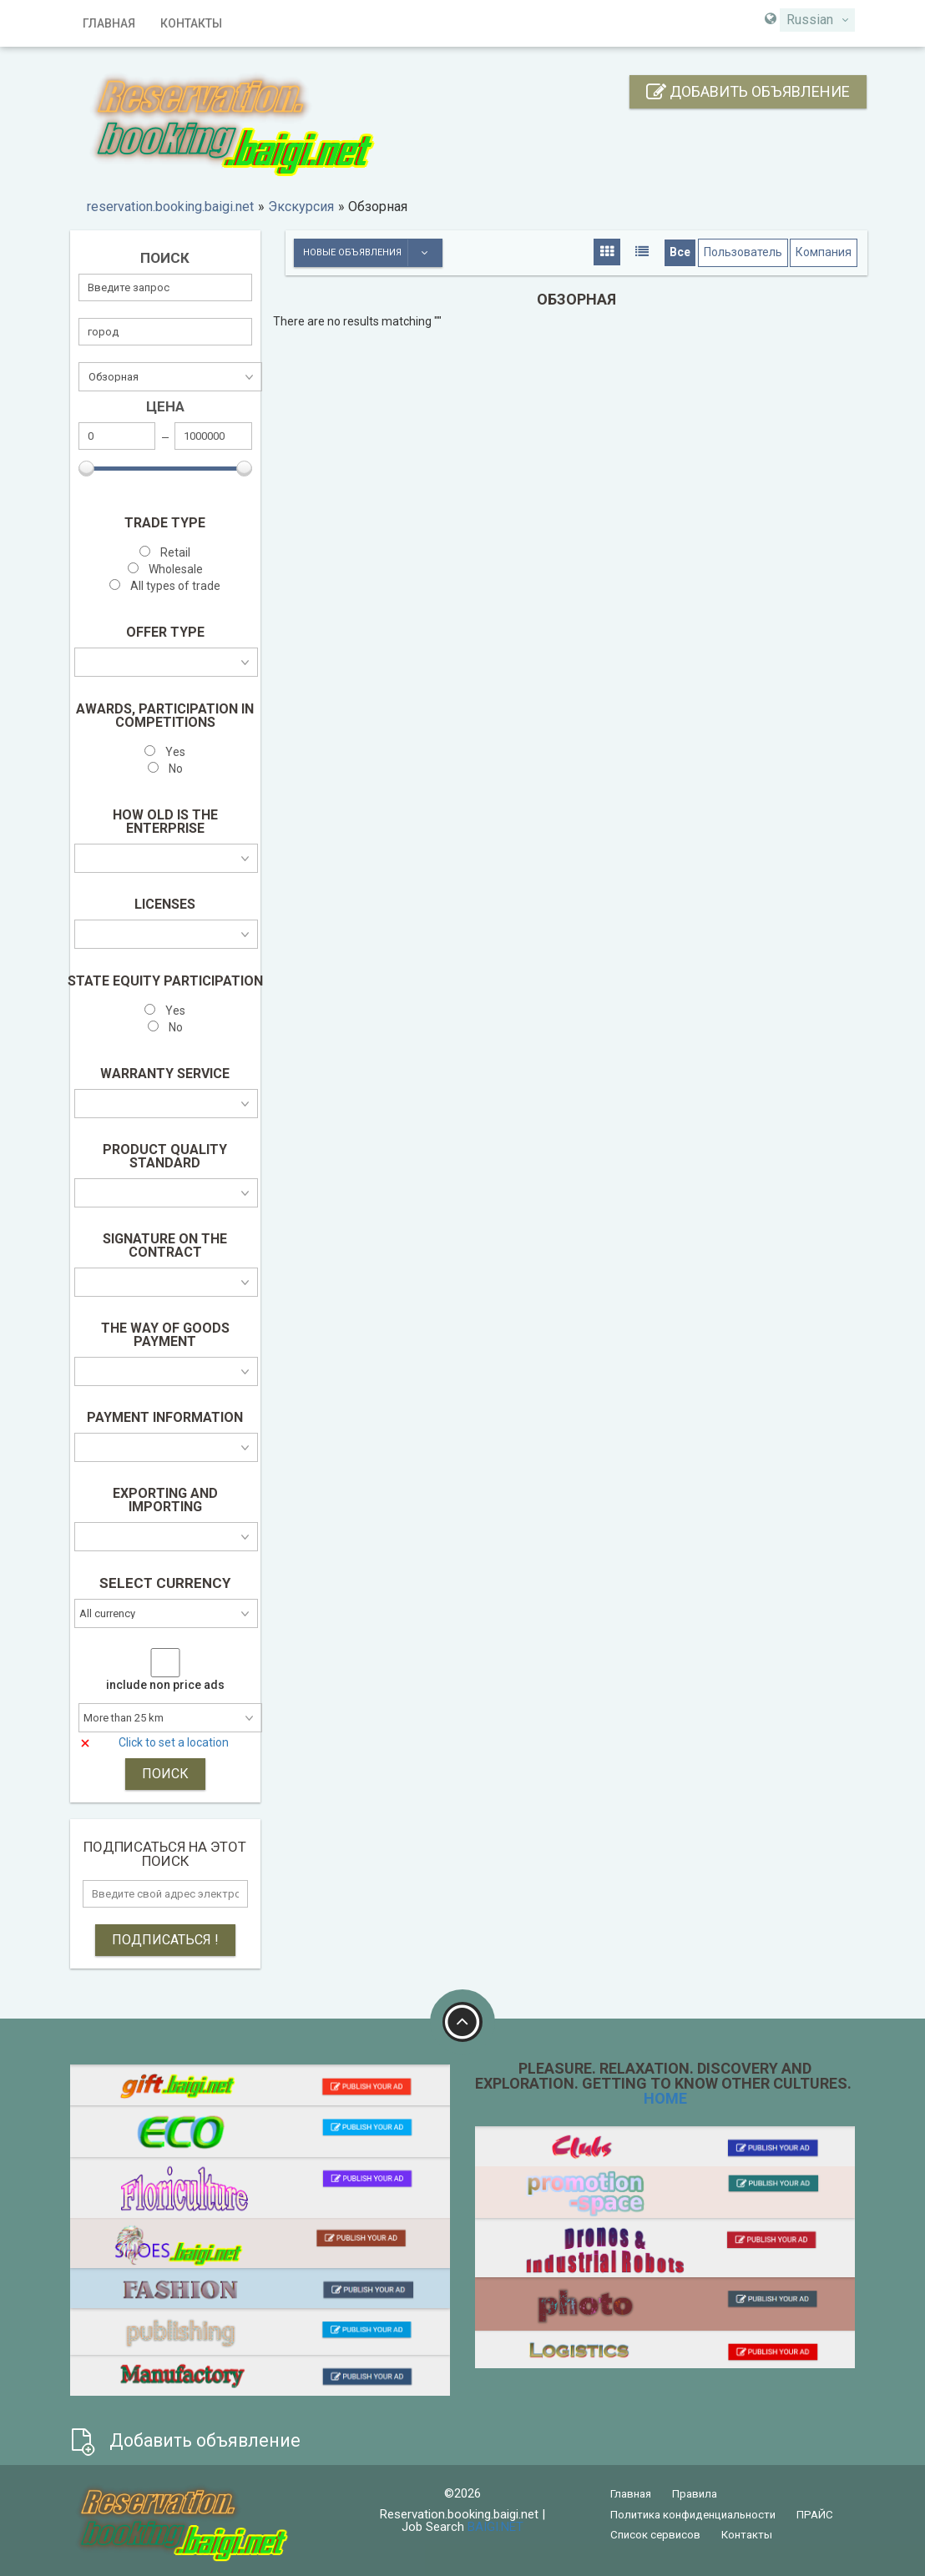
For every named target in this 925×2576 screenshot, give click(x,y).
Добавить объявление (748, 91)
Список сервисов (655, 2534)
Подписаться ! (165, 1940)
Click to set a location (174, 1742)
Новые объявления (372, 252)
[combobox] (817, 20)
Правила (694, 2494)
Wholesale (165, 569)
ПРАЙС (814, 2514)
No (165, 769)
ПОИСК (165, 1774)
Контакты (191, 23)
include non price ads (165, 1685)
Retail (164, 553)
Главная (109, 23)
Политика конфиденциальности (693, 2514)
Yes (164, 752)
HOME (665, 2098)
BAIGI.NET (495, 2526)
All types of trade (164, 586)
